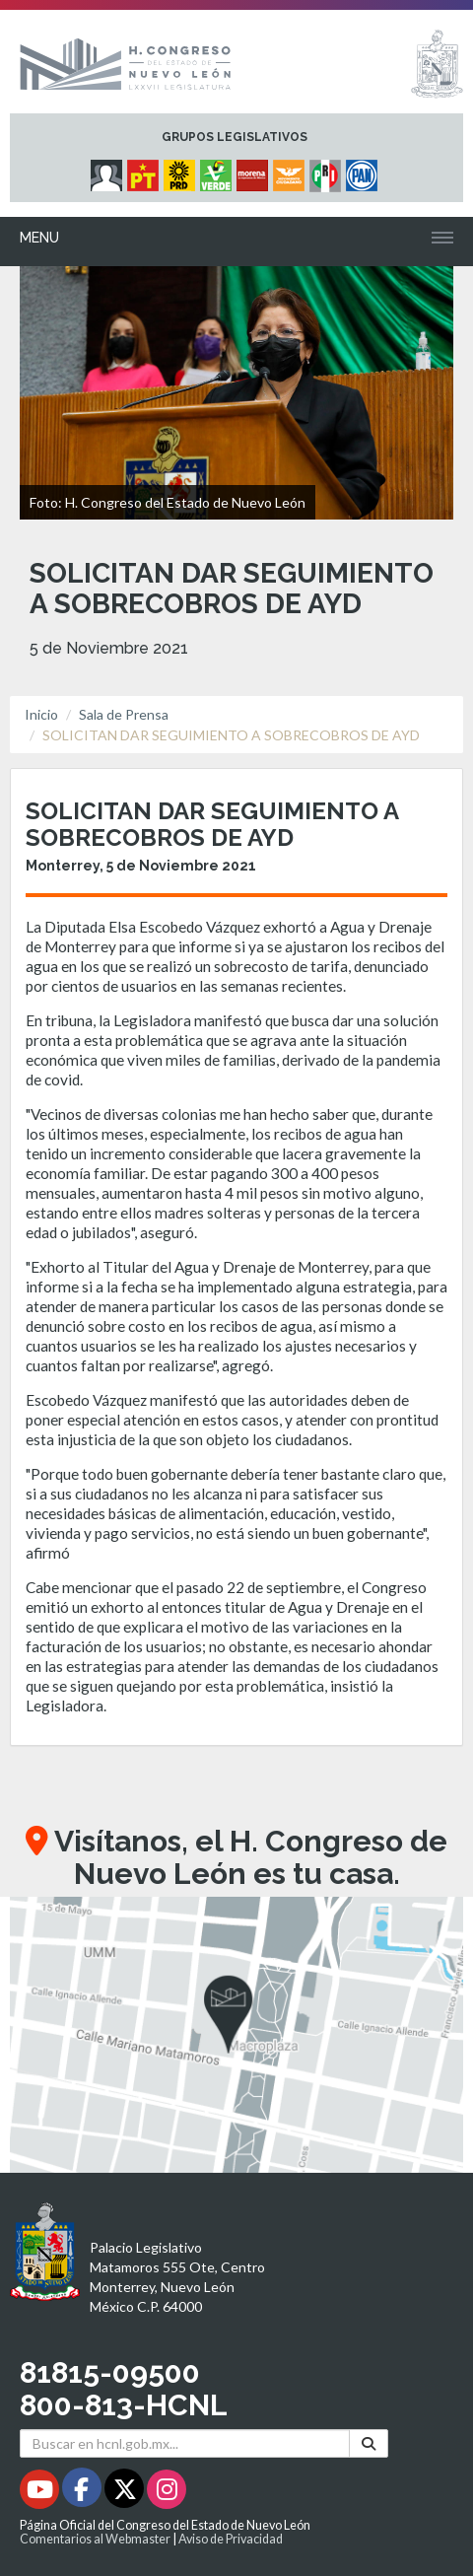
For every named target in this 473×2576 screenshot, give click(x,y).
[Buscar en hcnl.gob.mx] (185, 2443)
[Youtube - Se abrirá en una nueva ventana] (41, 2492)
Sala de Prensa (124, 714)
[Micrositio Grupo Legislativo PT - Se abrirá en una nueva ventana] (145, 170)
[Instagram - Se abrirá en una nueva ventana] (166, 2492)
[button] (236, 2035)
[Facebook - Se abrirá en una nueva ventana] (83, 2492)
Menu (39, 237)
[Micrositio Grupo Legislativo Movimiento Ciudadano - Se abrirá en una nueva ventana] (291, 170)
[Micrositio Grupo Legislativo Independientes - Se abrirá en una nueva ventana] (109, 170)
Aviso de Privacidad (230, 2539)
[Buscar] (368, 2443)
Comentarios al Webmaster (95, 2539)
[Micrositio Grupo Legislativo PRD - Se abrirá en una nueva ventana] (182, 170)
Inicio (41, 714)
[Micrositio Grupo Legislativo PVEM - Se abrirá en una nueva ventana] (218, 170)
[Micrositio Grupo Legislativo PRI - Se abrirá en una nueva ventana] (327, 170)
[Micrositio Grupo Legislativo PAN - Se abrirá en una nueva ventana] (364, 170)
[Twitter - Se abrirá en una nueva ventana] (125, 2492)
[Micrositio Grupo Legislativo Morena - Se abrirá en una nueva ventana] (254, 170)
